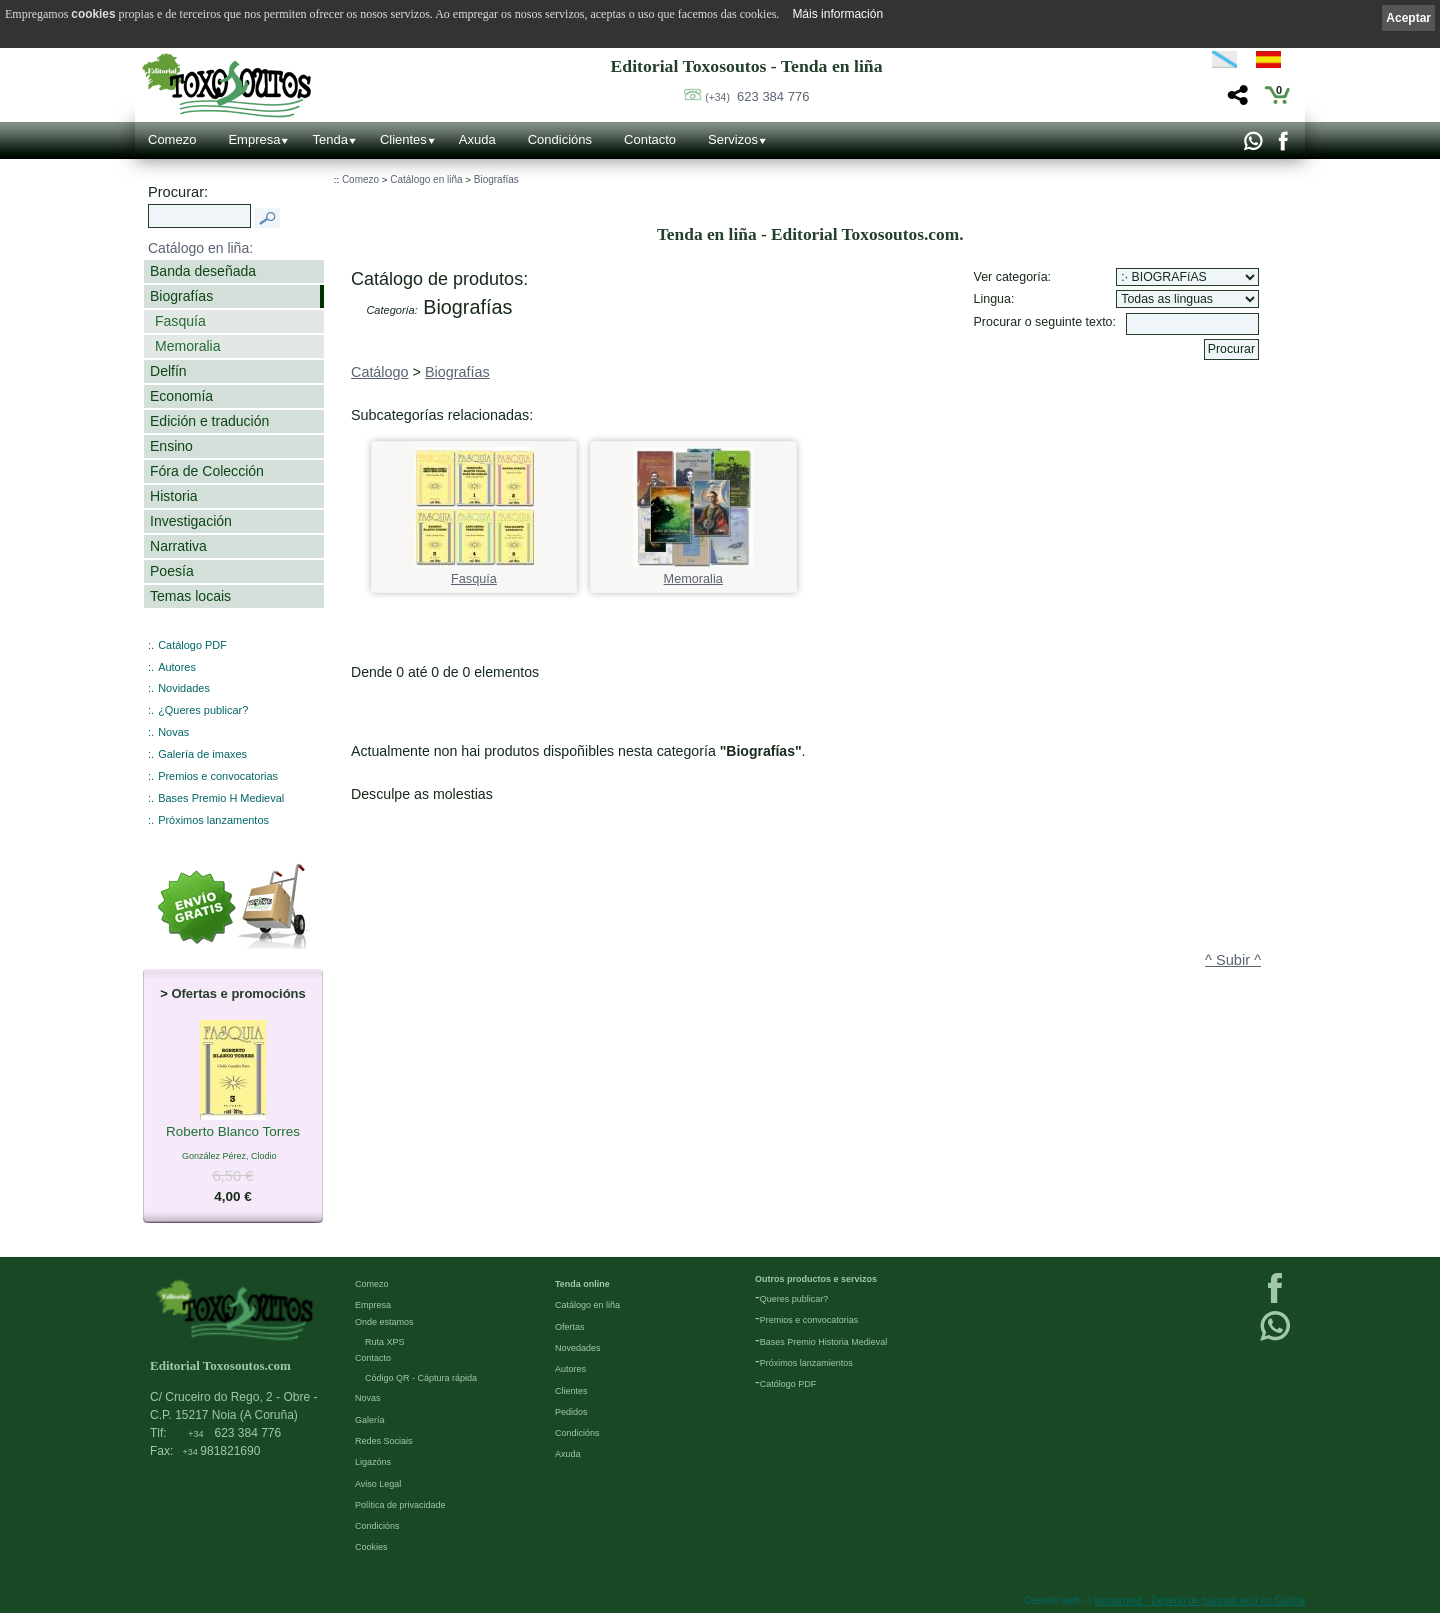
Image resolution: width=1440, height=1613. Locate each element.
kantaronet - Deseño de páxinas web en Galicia (1200, 1600)
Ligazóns (373, 1462)
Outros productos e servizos (816, 1279)
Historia (174, 496)
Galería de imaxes (202, 754)
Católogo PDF (788, 1384)
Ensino (171, 446)
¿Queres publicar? (203, 710)
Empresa (254, 139)
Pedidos (571, 1412)
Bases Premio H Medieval (221, 798)
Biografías (181, 296)
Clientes (403, 139)
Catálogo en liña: (200, 248)
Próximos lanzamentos (213, 820)
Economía (181, 396)
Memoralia (188, 346)
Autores (177, 667)
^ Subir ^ (1233, 960)
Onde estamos (384, 1322)
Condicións (560, 139)
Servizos (733, 139)
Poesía (172, 571)
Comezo (172, 139)
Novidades (184, 688)
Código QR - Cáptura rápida (421, 1378)
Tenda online (582, 1284)
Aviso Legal (378, 1484)
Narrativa (178, 546)
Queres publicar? (794, 1299)
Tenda (329, 139)
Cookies (371, 1547)
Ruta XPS (385, 1342)
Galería (370, 1420)
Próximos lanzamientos (806, 1363)
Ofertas (570, 1327)
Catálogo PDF (192, 645)
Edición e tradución (209, 421)
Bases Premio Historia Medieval (824, 1342)
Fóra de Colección (207, 471)
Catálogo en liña (426, 179)
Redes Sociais (384, 1441)
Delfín (168, 371)
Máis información (837, 14)
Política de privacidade (400, 1505)
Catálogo (380, 372)
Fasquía (180, 321)
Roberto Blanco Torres (233, 1133)
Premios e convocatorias (218, 776)
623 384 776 (757, 96)
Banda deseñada (203, 271)
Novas (173, 732)
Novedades (578, 1348)
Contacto (650, 139)
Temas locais (190, 596)
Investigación (191, 521)
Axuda (477, 139)
